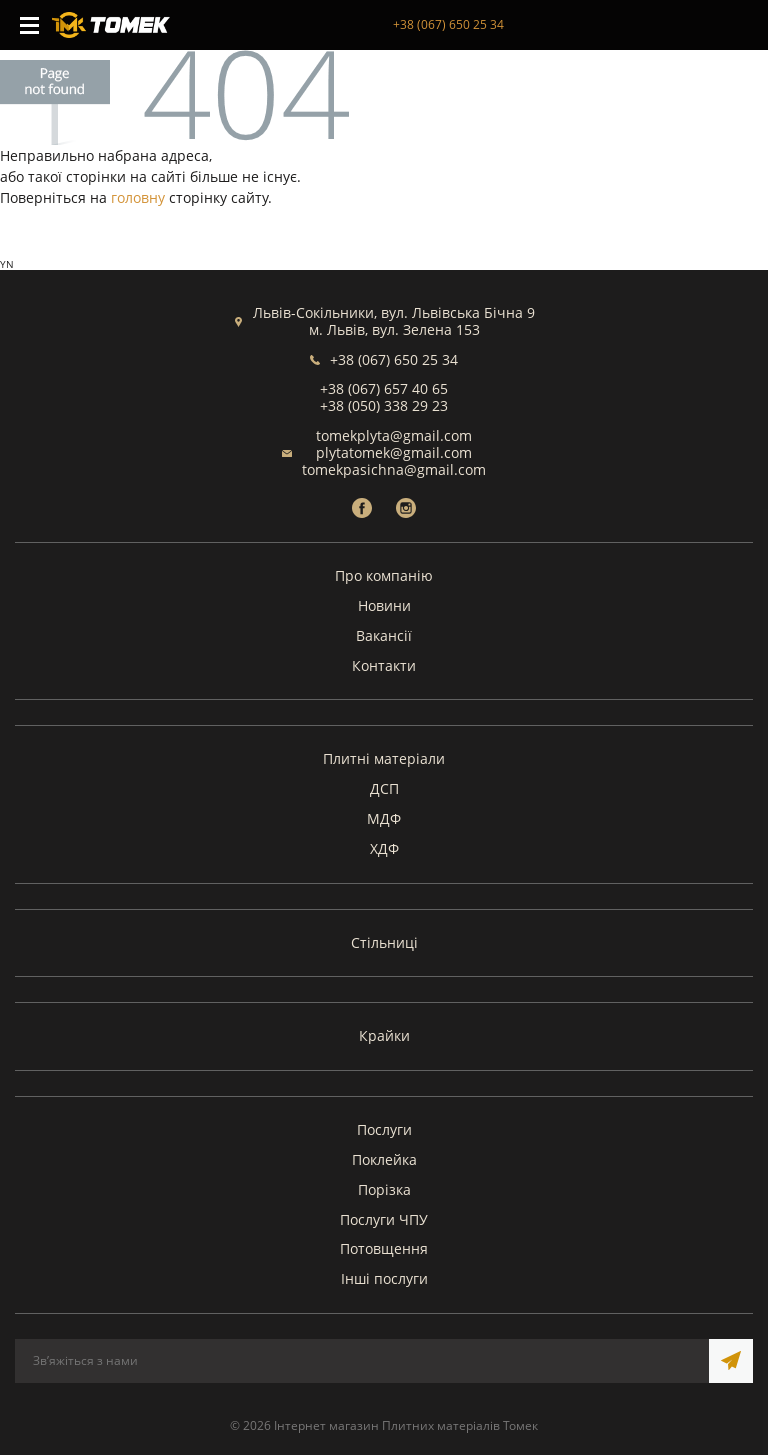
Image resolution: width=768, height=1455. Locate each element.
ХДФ (384, 848)
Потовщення (384, 1248)
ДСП (384, 788)
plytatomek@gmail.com (394, 452)
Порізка (384, 1189)
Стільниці (384, 942)
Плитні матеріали (384, 758)
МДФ (384, 818)
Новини (384, 605)
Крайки (384, 1035)
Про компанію (384, 575)
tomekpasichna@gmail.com (394, 469)
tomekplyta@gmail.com (394, 435)
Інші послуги (384, 1278)
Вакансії (384, 635)
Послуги (384, 1129)
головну (138, 197)
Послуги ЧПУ (384, 1219)
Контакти (384, 665)
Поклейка (384, 1159)
